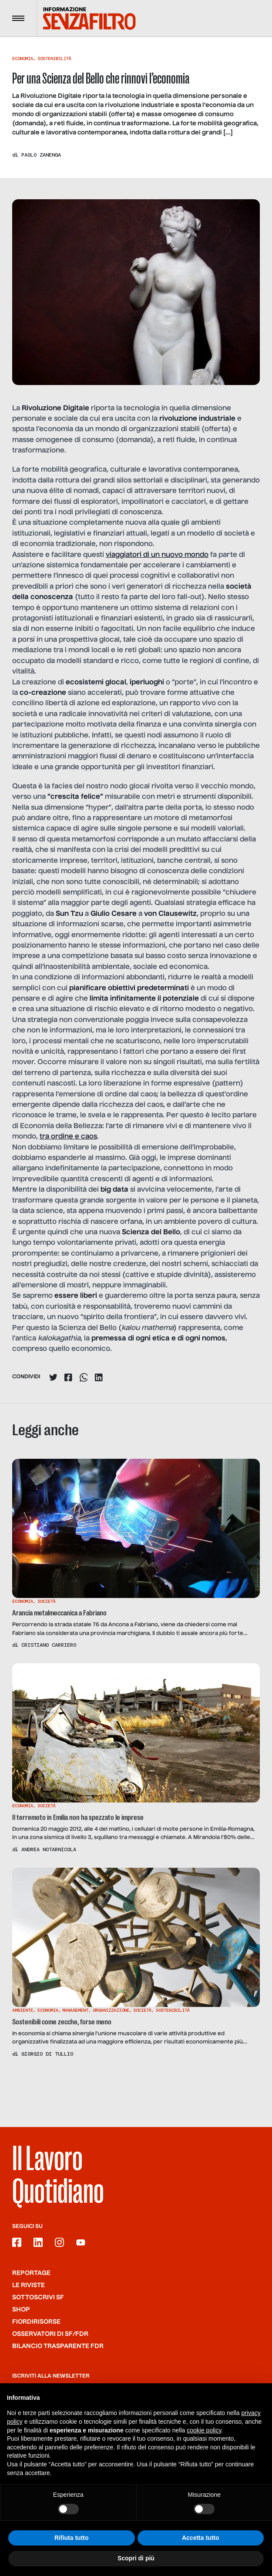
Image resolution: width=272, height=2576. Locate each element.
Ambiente (22, 2010)
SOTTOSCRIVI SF (38, 2298)
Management (75, 2010)
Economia (22, 58)
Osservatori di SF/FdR (50, 2334)
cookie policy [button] (204, 2430)
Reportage (31, 2273)
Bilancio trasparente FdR (58, 2346)
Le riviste (28, 2285)
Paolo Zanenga (41, 154)
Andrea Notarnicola (48, 1849)
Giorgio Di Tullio (47, 2053)
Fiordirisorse (36, 2322)
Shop (21, 2310)
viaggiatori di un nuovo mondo (157, 555)
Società (46, 1601)
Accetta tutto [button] (200, 2537)
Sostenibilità (54, 58)
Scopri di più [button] (136, 2558)
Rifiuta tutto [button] (71, 2537)
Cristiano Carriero (48, 1644)
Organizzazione (111, 2010)
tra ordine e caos (68, 1136)
